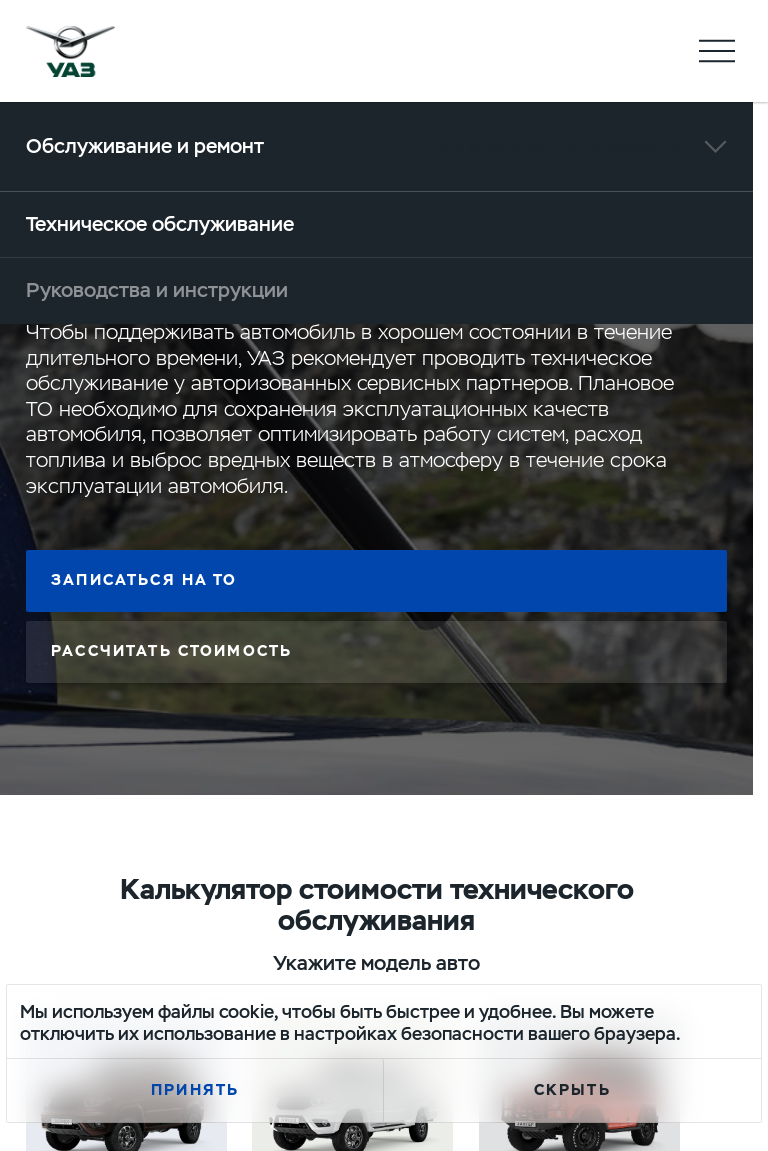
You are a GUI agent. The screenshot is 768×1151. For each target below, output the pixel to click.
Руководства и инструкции (157, 290)
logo (71, 51)
